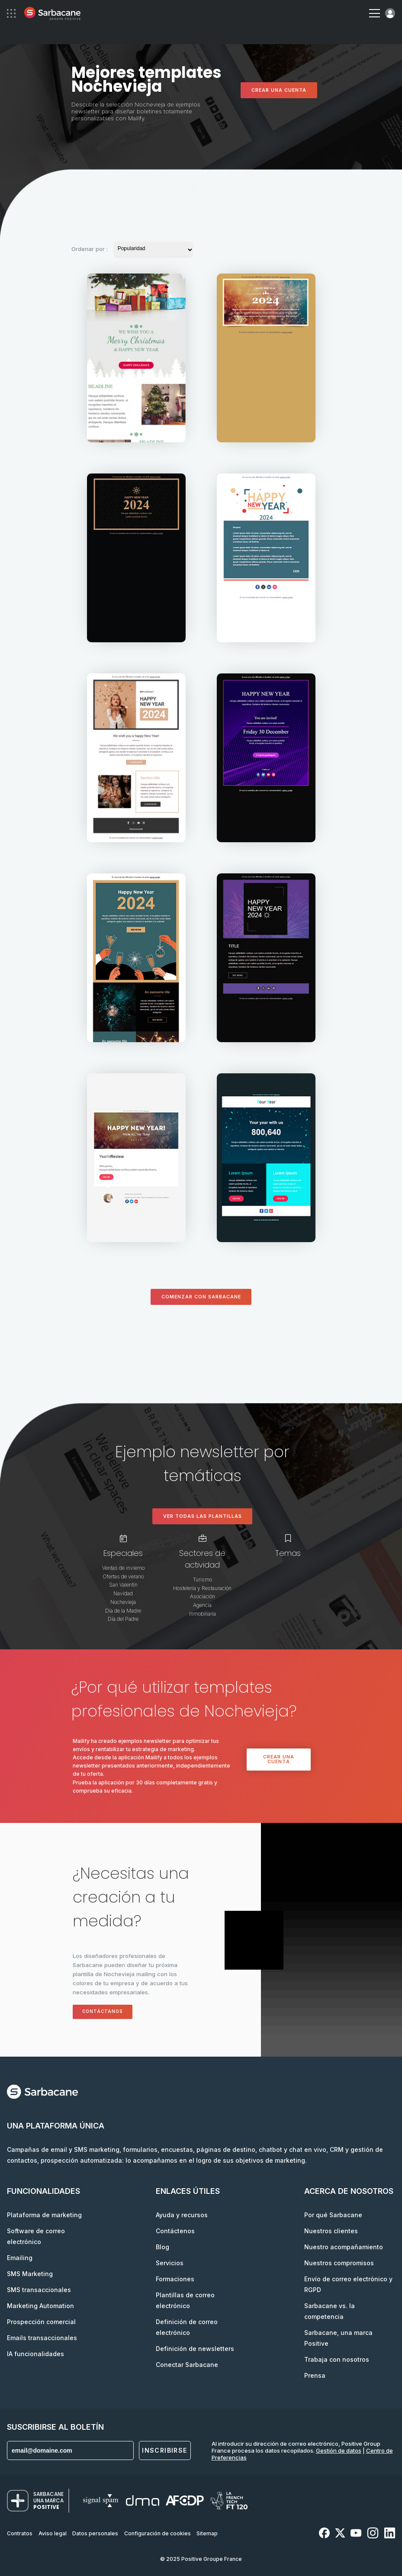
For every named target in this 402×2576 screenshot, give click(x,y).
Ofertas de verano (123, 1576)
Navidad (123, 1593)
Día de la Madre (123, 1610)
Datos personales (95, 2533)
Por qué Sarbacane (333, 2215)
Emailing (19, 2257)
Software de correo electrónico (36, 2236)
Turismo (202, 1579)
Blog (162, 2247)
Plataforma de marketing (44, 2215)
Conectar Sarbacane (187, 2364)
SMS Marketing (30, 2273)
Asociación (202, 1596)
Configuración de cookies (157, 2533)
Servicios (169, 2263)
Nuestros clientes (331, 2231)
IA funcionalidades (35, 2353)
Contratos (19, 2533)
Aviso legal (53, 2533)
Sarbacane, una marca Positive (338, 2338)
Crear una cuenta (278, 90)
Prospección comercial (41, 2321)
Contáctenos (175, 2231)
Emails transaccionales (42, 2337)
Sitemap (207, 2533)
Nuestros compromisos (339, 2263)
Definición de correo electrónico (187, 2327)
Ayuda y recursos (182, 2215)
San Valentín (123, 1584)
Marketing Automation (40, 2305)
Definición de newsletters (195, 2348)
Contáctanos (102, 2011)
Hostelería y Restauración (202, 1588)
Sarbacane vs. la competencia (329, 2311)
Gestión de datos (338, 2450)
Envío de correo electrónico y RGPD (348, 2284)
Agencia (202, 1605)
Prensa (314, 2375)
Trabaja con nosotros (336, 2359)
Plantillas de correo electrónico (185, 2300)
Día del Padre (123, 1619)
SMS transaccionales (39, 2289)
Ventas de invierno (123, 1568)
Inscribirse (164, 2450)
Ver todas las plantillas (202, 1516)
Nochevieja (123, 1602)
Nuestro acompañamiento (343, 2247)
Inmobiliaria (202, 1613)
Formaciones (175, 2279)
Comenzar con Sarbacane (201, 1297)
